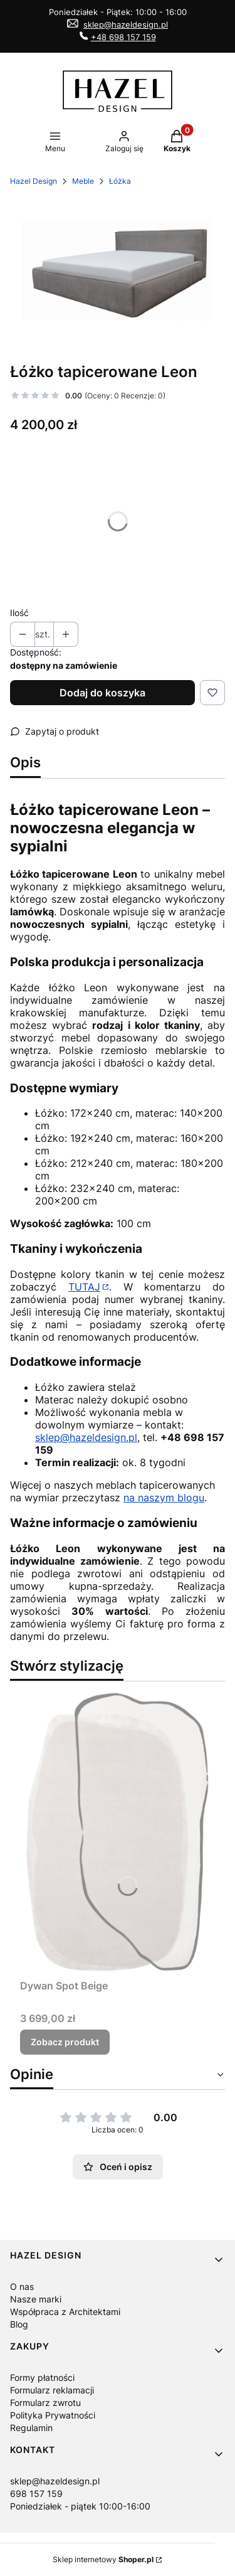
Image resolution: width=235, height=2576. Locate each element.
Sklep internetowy (103, 2559)
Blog (19, 2324)
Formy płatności (42, 2377)
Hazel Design (33, 181)
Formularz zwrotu (45, 2402)
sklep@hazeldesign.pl (125, 24)
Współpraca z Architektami (65, 2311)
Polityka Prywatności (52, 2415)
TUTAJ (84, 1286)
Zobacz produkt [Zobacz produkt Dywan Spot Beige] (65, 2041)
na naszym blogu (163, 1497)
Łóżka (120, 181)
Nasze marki (35, 2299)
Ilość (19, 612)
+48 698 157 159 (123, 37)
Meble (83, 181)
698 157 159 (36, 2493)
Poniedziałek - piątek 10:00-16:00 (80, 2506)
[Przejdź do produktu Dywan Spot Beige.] (117, 1832)
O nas (22, 2286)
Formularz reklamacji (52, 2390)
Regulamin (31, 2427)
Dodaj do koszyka (102, 692)
